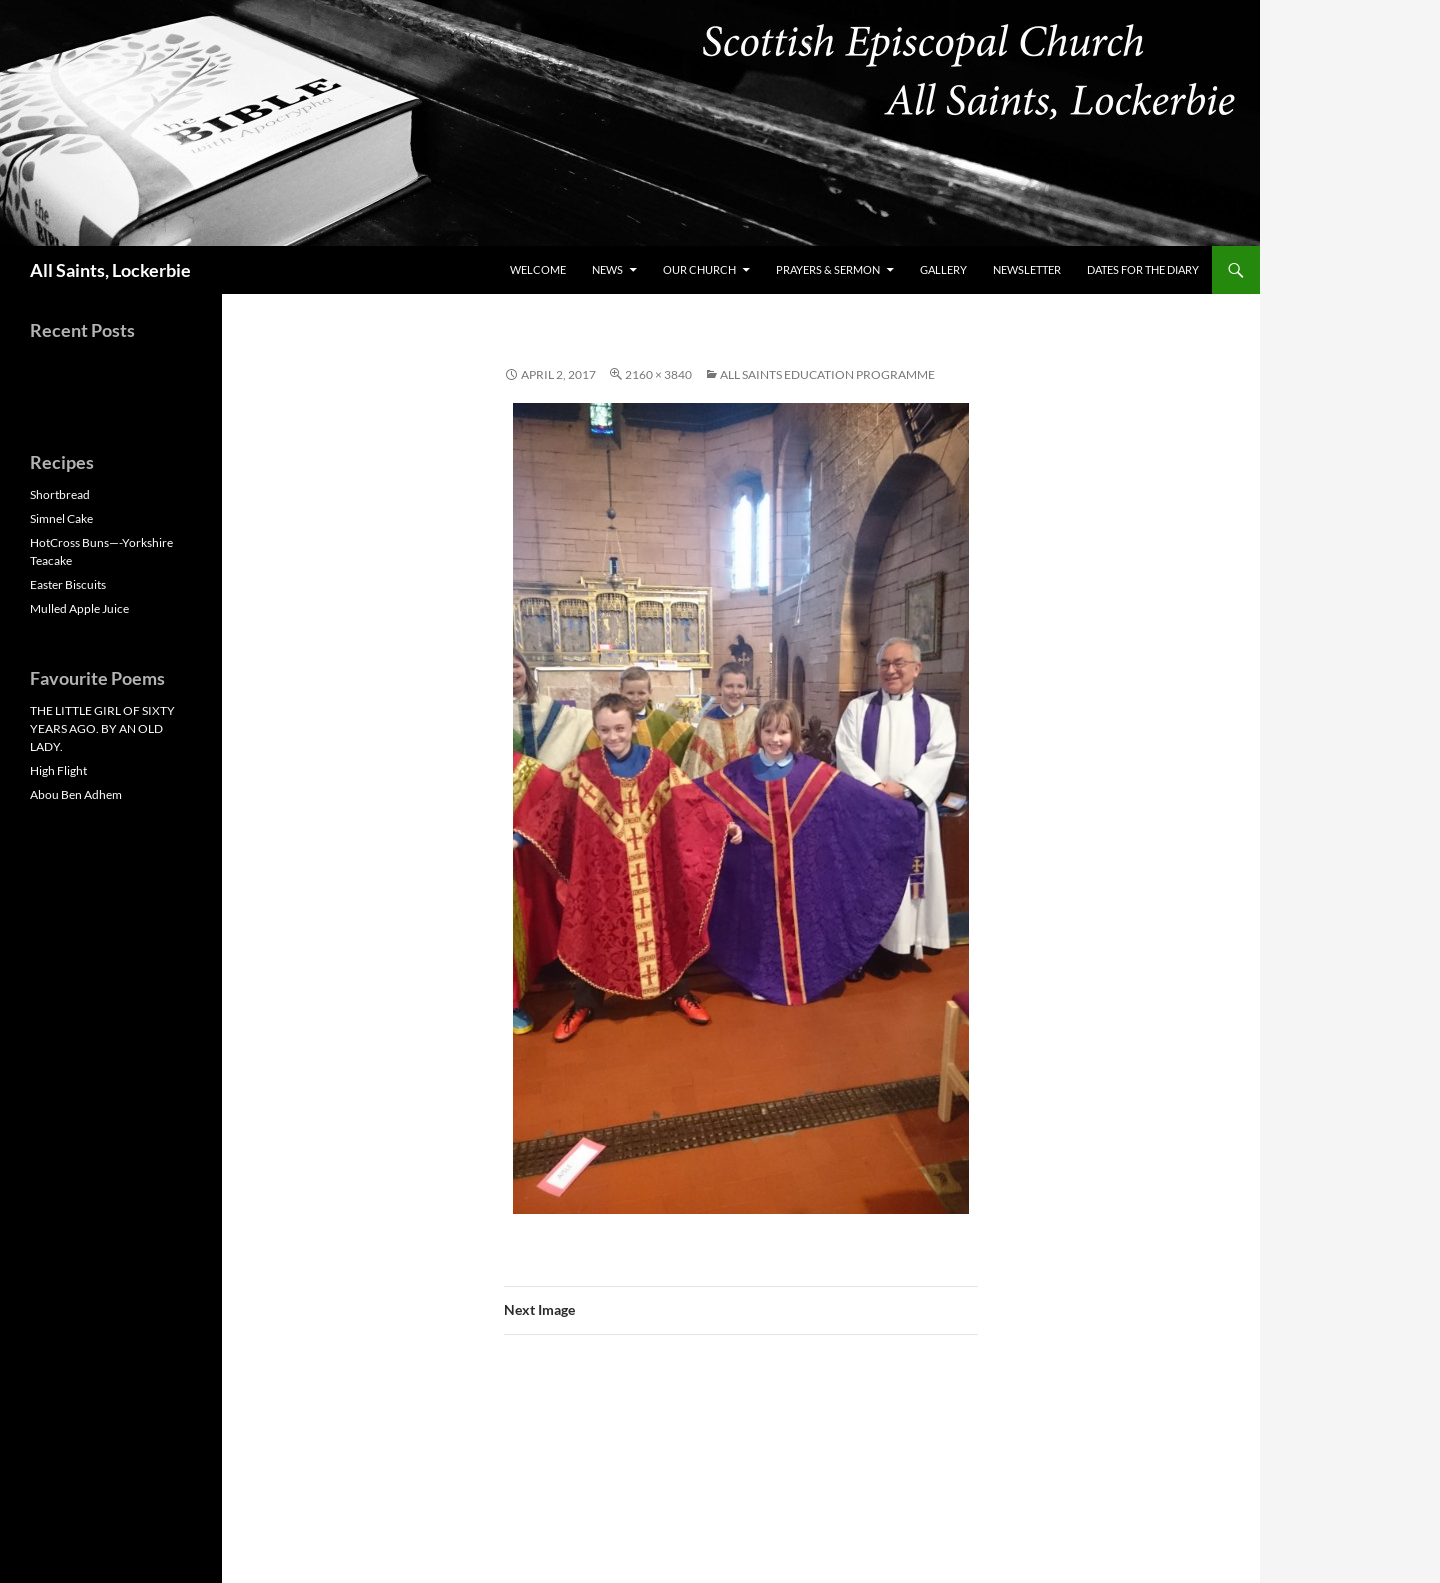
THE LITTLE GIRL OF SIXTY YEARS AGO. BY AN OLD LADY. (102, 728)
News (607, 269)
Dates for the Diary (1143, 269)
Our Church (699, 269)
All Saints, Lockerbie (110, 270)
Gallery (943, 269)
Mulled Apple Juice (79, 608)
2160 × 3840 (658, 374)
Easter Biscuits (68, 584)
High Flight (58, 770)
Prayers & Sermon (828, 269)
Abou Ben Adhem (76, 794)
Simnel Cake (61, 518)
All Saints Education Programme (827, 374)
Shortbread (60, 494)
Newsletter (1027, 269)
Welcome (538, 269)
